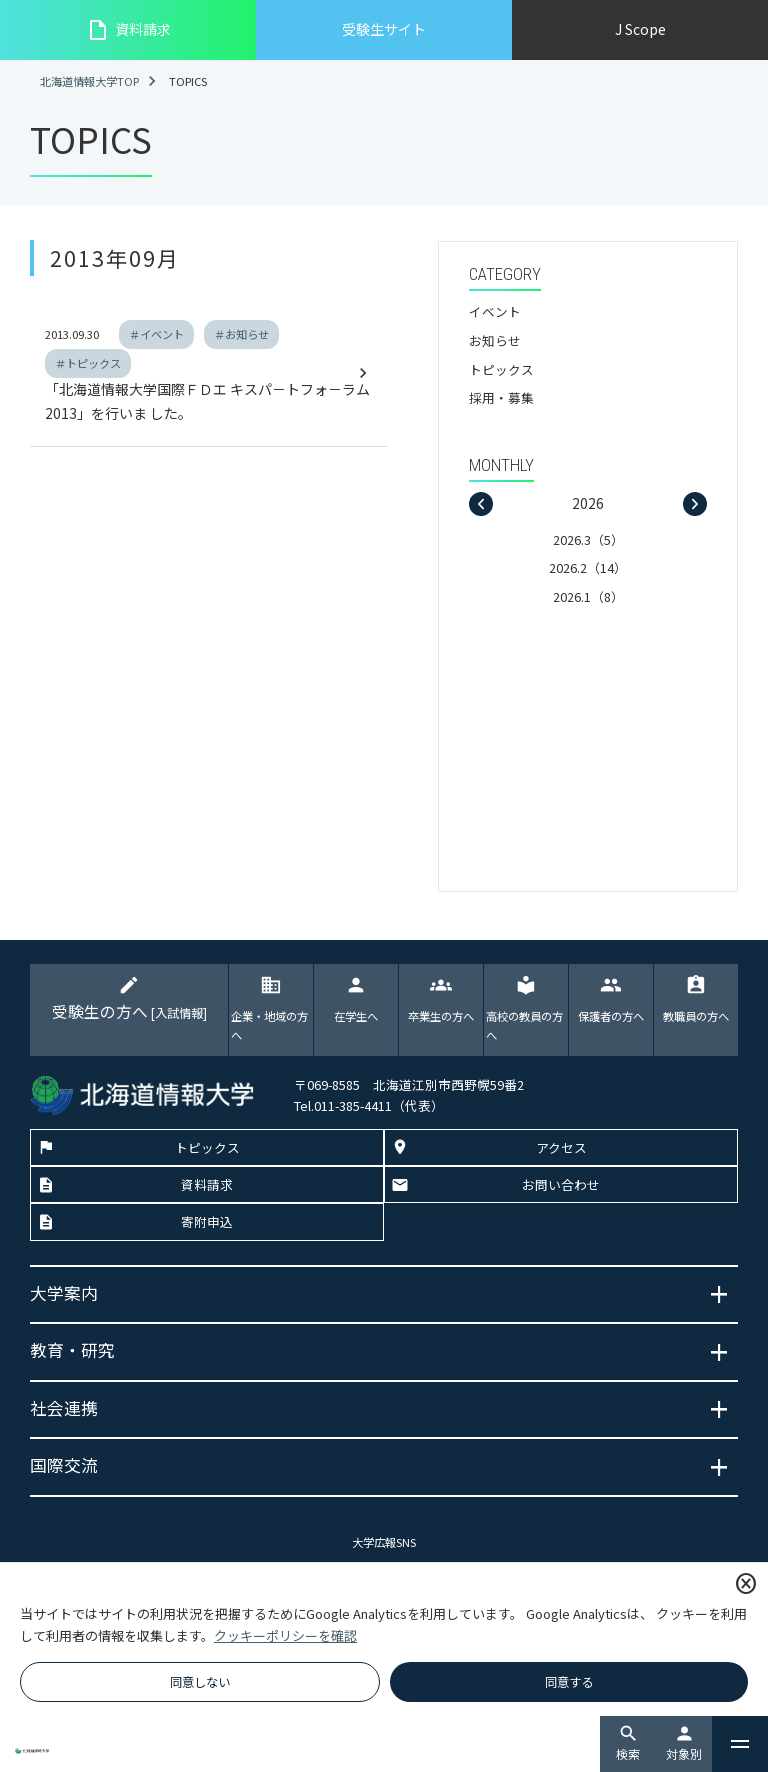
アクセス (561, 1148)
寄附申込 (207, 1222)
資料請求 (128, 30)
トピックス (501, 369)
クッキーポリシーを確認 (285, 1635)
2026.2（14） (588, 567)
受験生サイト (384, 29)
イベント (495, 311)
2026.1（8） (588, 596)
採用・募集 (501, 397)
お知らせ (495, 340)
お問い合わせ (561, 1185)
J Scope (640, 29)
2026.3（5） (588, 539)
